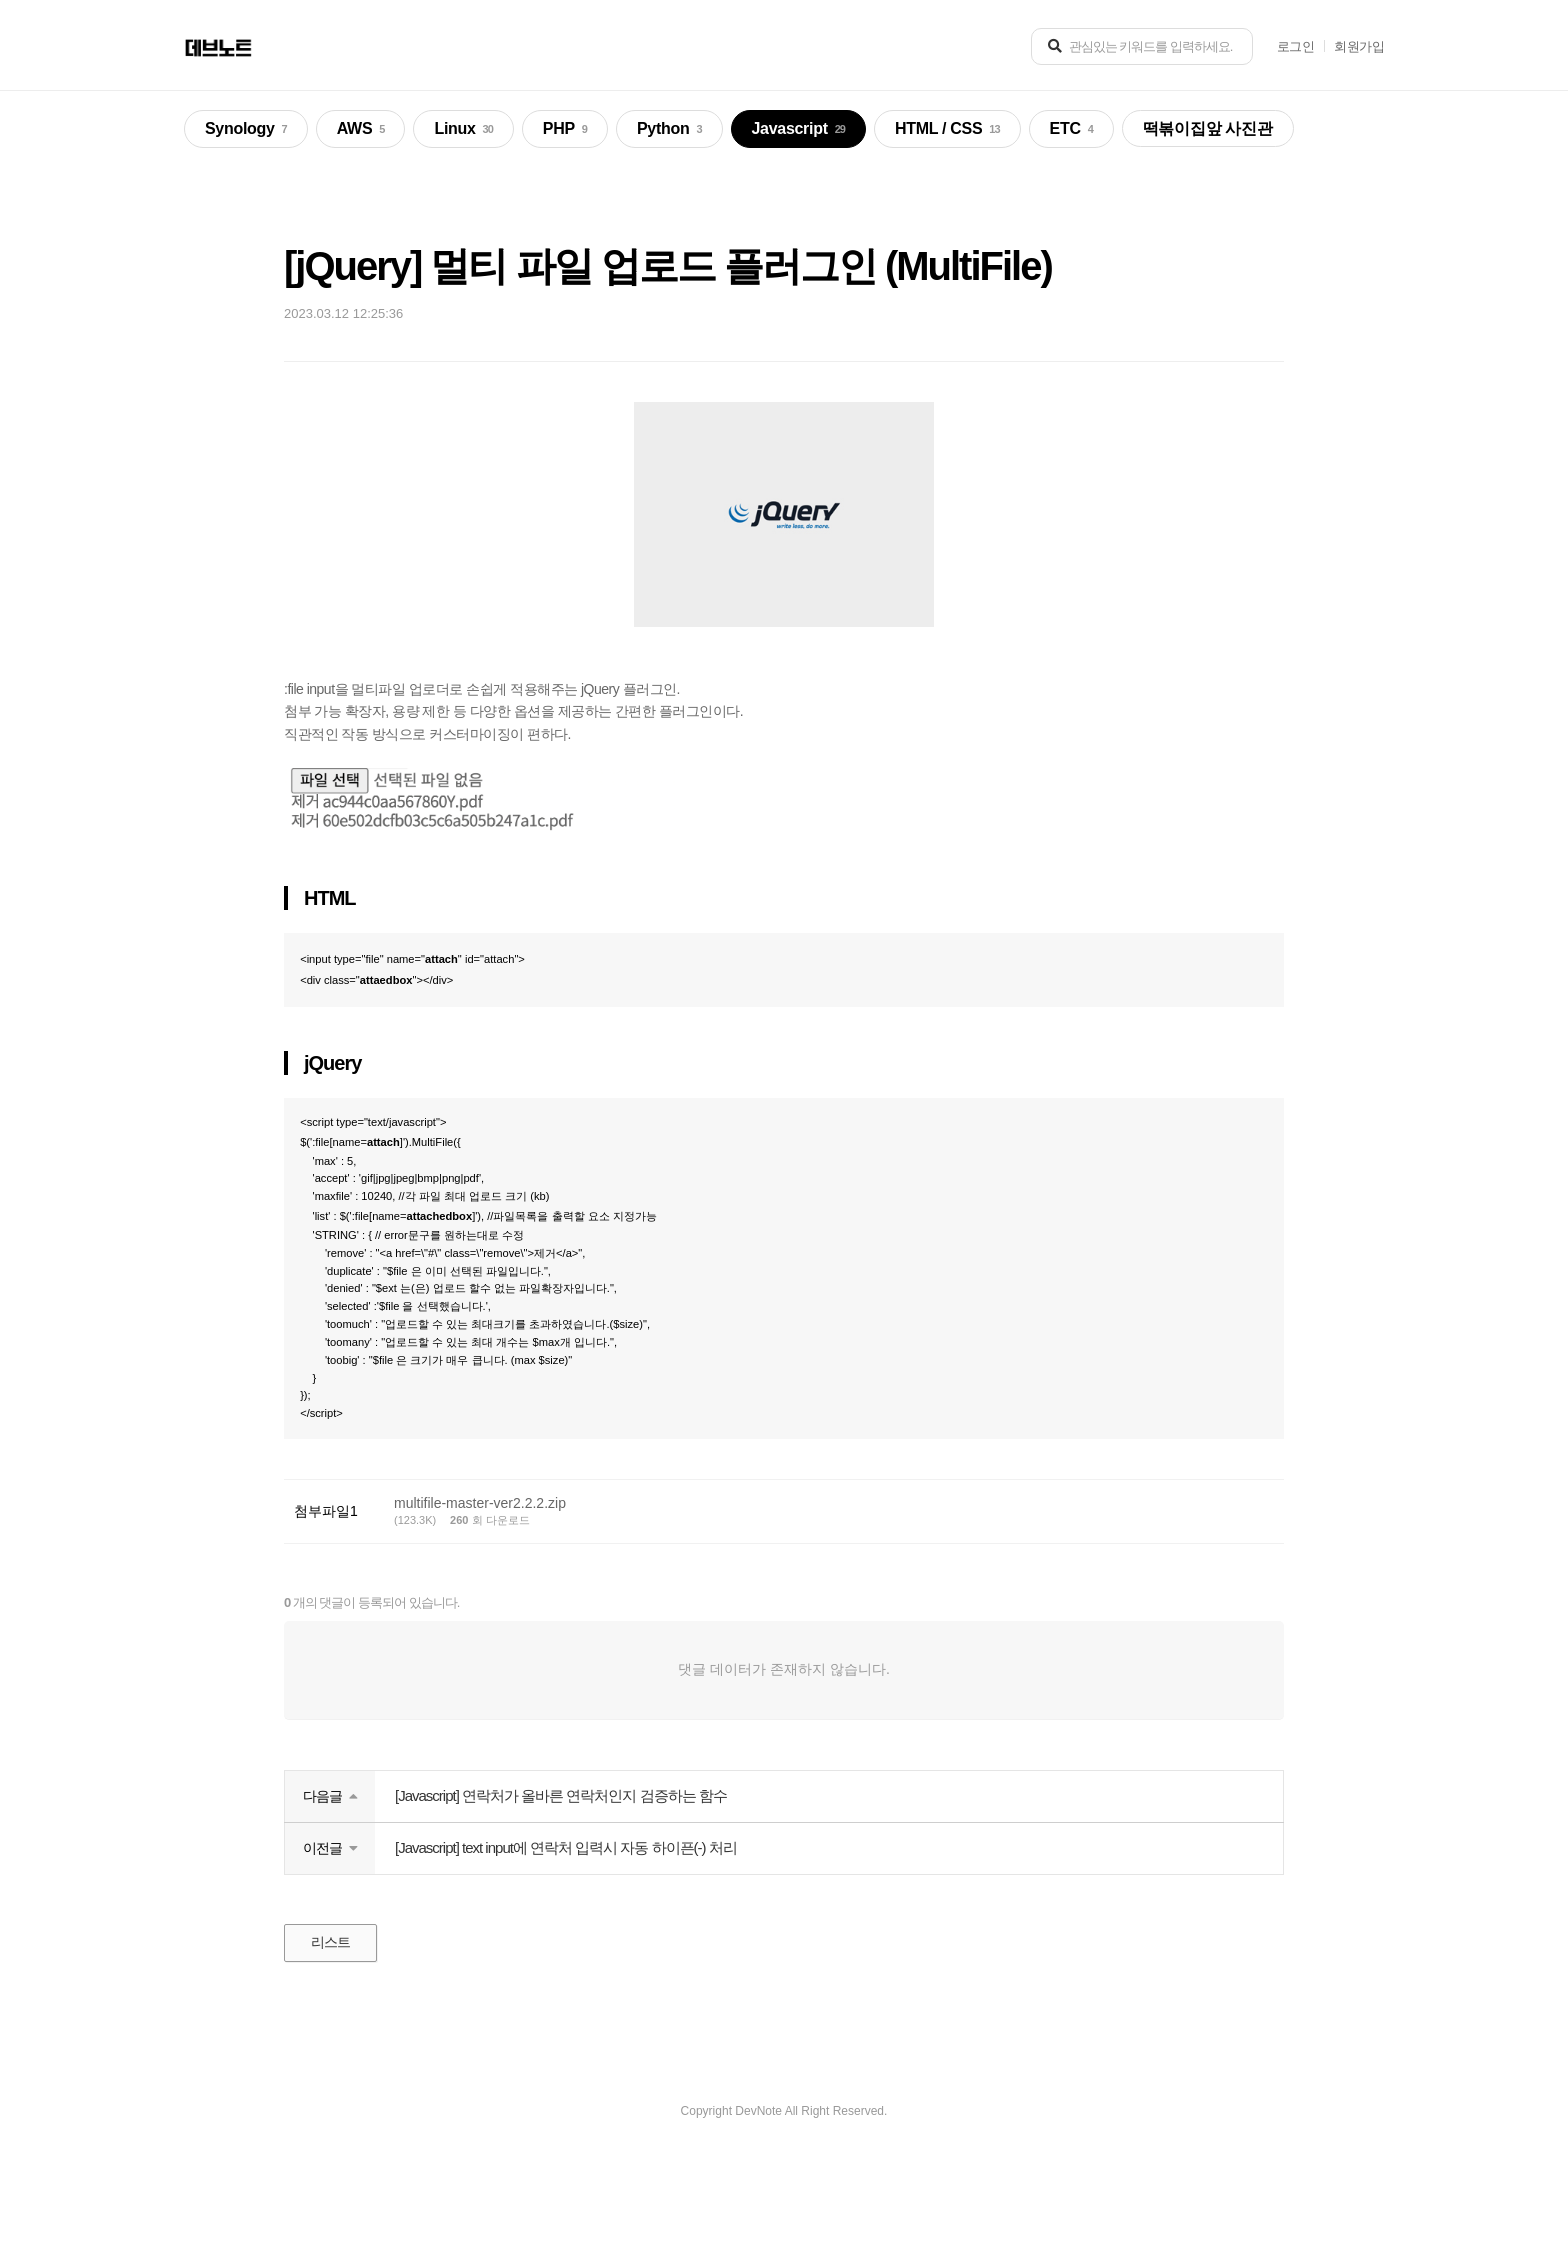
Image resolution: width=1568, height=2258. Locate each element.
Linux (463, 129)
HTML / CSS (947, 129)
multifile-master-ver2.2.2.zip (480, 1603)
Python (669, 129)
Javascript (798, 129)
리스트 (334, 2044)
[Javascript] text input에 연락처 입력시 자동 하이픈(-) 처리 (566, 1947)
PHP (565, 129)
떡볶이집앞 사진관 (1208, 128)
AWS (361, 129)
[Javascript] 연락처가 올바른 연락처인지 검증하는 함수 (561, 1895)
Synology (246, 129)
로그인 (1296, 46)
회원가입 (1359, 46)
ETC (1071, 129)
